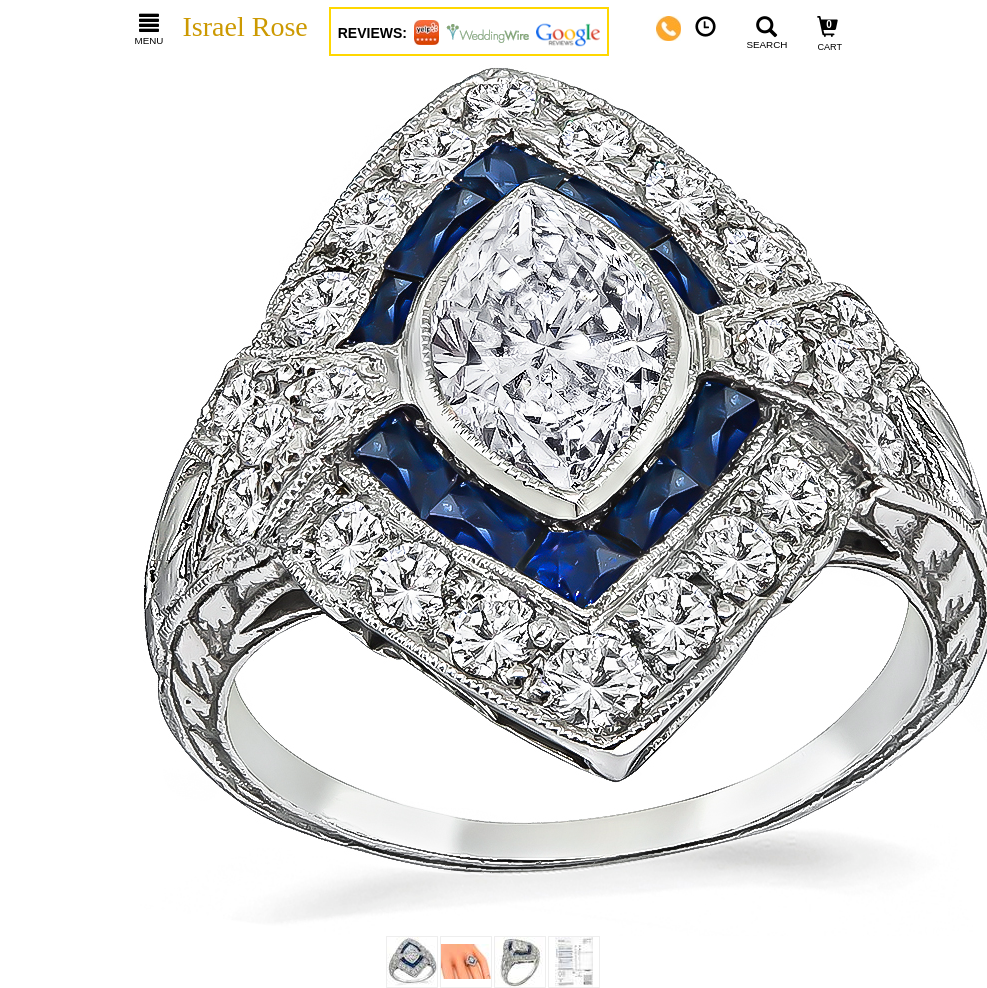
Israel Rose (245, 26)
